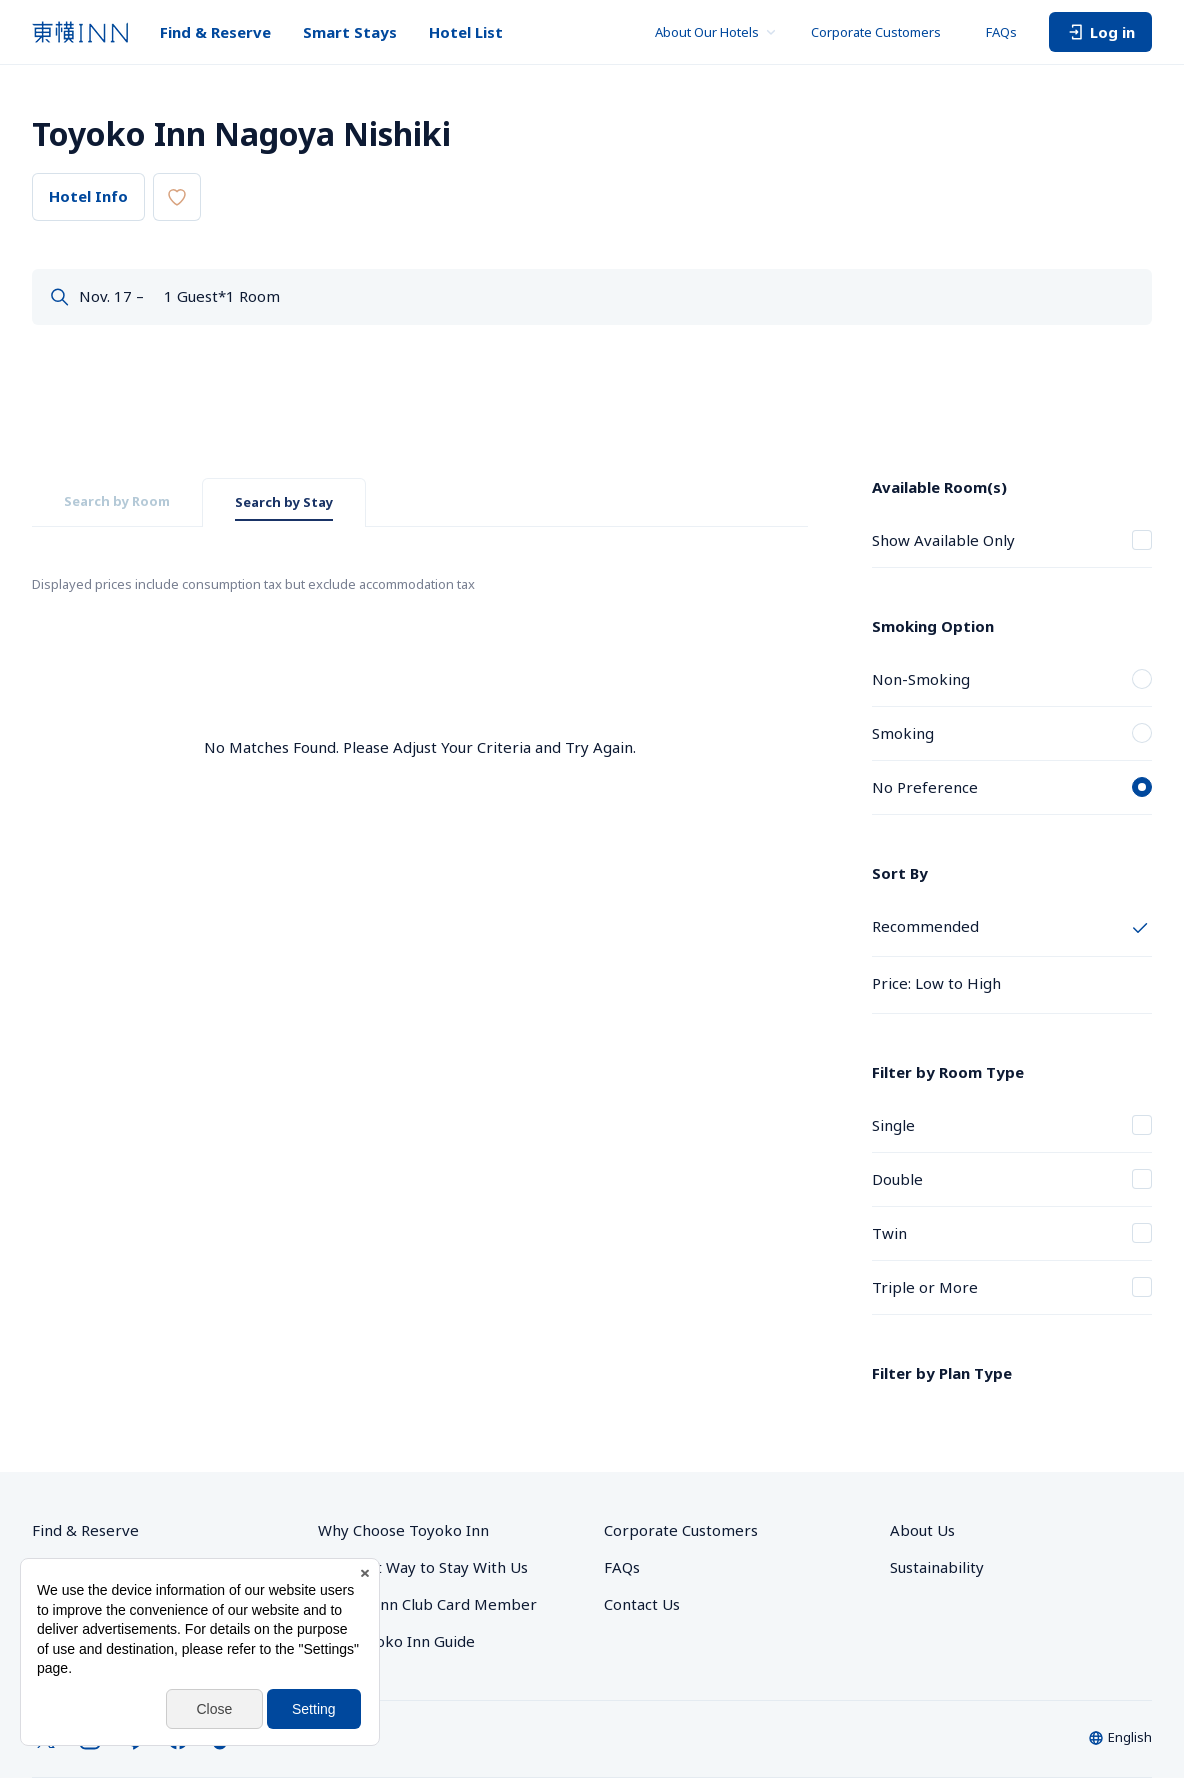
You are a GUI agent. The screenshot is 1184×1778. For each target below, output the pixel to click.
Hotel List (466, 32)
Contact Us (642, 1517)
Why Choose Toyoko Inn (403, 1443)
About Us (922, 1443)
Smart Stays (350, 32)
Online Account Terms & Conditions (728, 1746)
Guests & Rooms (640, 289)
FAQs (1001, 32)
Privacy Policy (500, 1722)
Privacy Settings (403, 1722)
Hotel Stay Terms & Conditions (1068, 1722)
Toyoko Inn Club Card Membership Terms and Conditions (996, 1746)
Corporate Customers (882, 32)
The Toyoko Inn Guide (396, 1554)
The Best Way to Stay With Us (423, 1480)
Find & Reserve (215, 32)
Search (1093, 300)
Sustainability (937, 1480)
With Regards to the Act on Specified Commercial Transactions (725, 1722)
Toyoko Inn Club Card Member (427, 1517)
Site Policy (941, 1722)
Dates (100, 289)
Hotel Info (88, 196)
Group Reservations (102, 1480)
